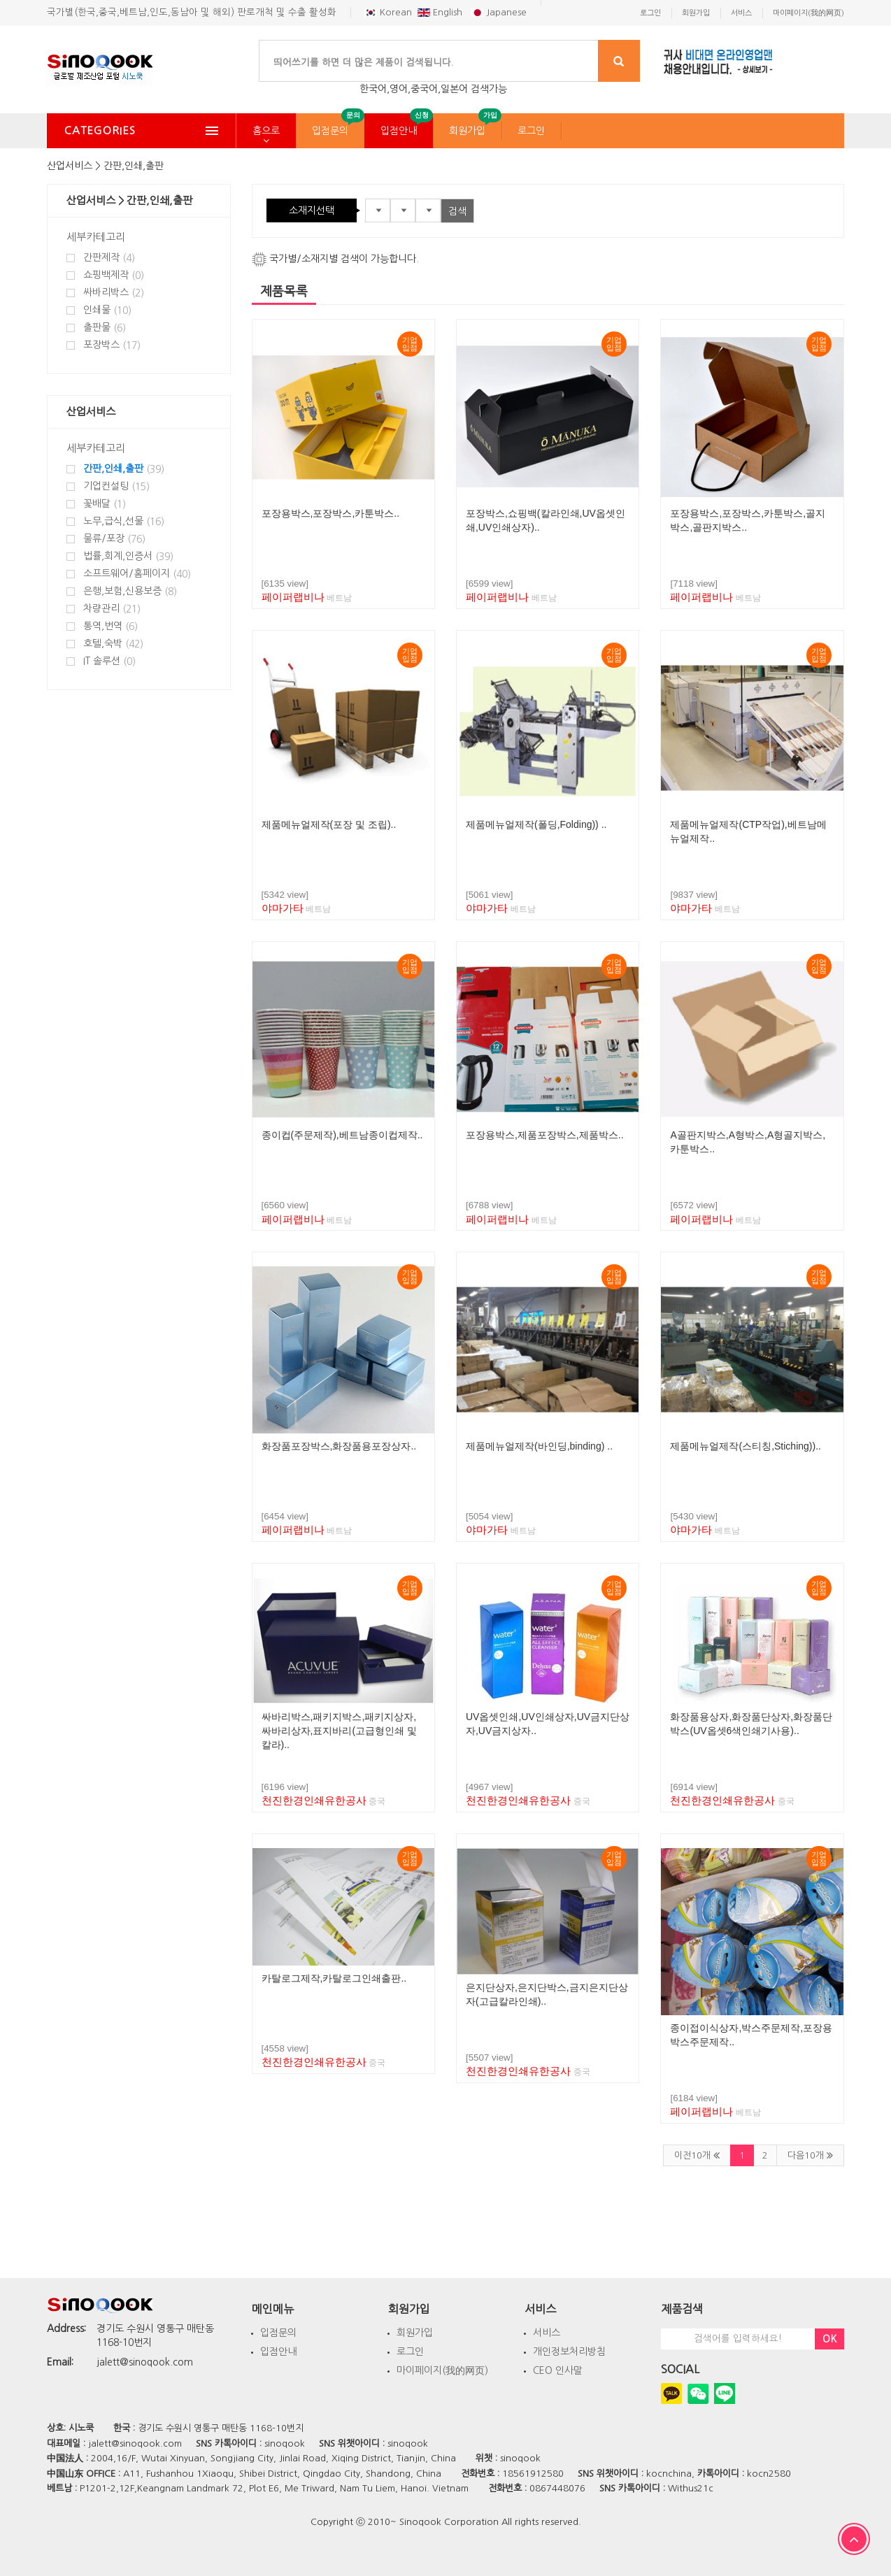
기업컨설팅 (116, 486)
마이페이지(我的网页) (442, 2370)
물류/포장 (114, 539)
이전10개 (697, 2155)
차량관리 (112, 608)
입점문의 (330, 131)
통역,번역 (110, 626)
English (441, 12)
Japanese (499, 12)
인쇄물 (107, 310)
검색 (457, 211)
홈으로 (266, 131)
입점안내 (398, 131)
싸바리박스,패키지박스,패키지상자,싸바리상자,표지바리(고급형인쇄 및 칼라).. (339, 1730)
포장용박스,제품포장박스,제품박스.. (545, 1134)
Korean (388, 12)
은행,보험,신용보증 (130, 591)
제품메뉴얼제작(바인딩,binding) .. (539, 1446)
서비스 (546, 2333)
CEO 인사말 (558, 2370)
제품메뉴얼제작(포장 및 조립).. (329, 824)
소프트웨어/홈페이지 (137, 573)
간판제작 (109, 257)
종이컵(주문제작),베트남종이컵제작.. (342, 1134)
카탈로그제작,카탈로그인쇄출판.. (334, 1978)
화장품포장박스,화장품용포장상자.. (339, 1446)
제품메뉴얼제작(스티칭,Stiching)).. (745, 1446)
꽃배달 (104, 504)
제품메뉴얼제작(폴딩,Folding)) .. (536, 824)
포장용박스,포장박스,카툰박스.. (331, 513)
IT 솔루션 (109, 661)
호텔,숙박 (113, 643)
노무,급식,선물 (123, 521)
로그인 (531, 131)
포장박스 (112, 345)
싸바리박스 (113, 292)
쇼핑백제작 (113, 275)
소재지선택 (311, 210)
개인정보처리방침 (569, 2351)
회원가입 (467, 131)
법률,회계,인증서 (128, 556)
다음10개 (810, 2155)
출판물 (104, 327)
